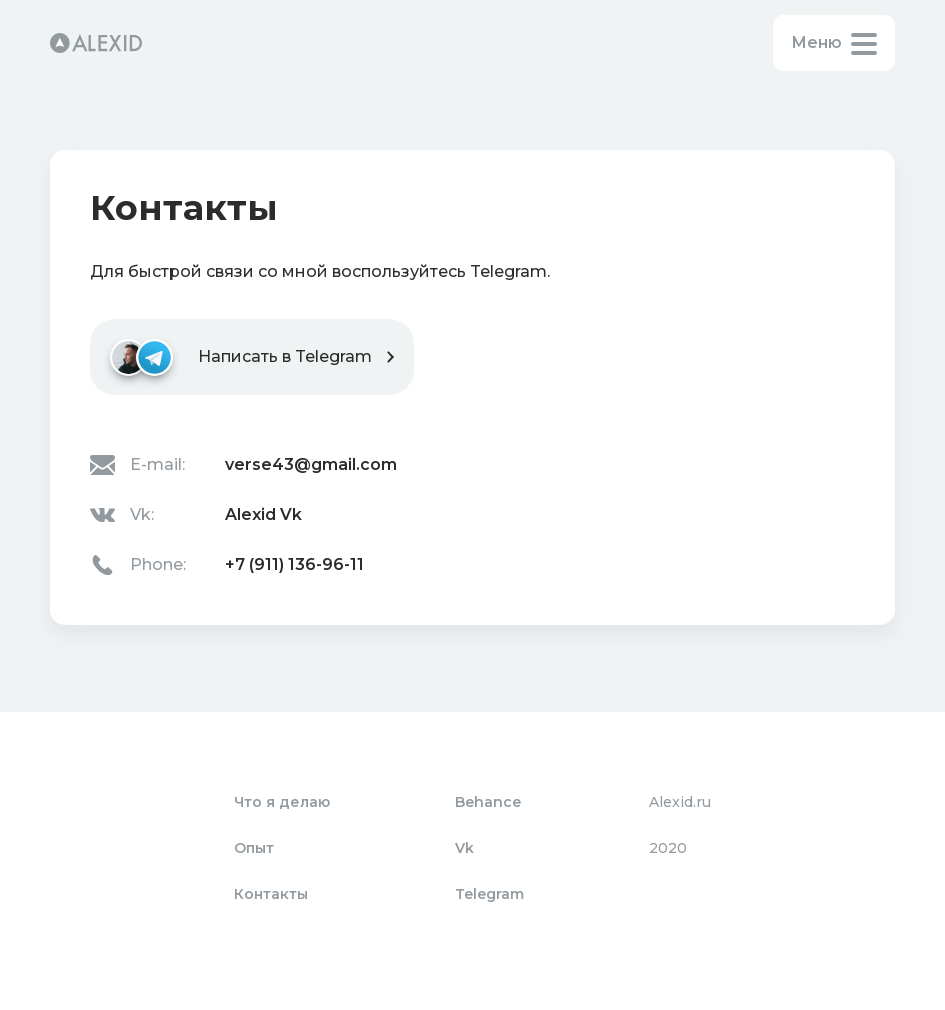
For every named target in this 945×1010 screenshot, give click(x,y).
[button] (834, 43)
